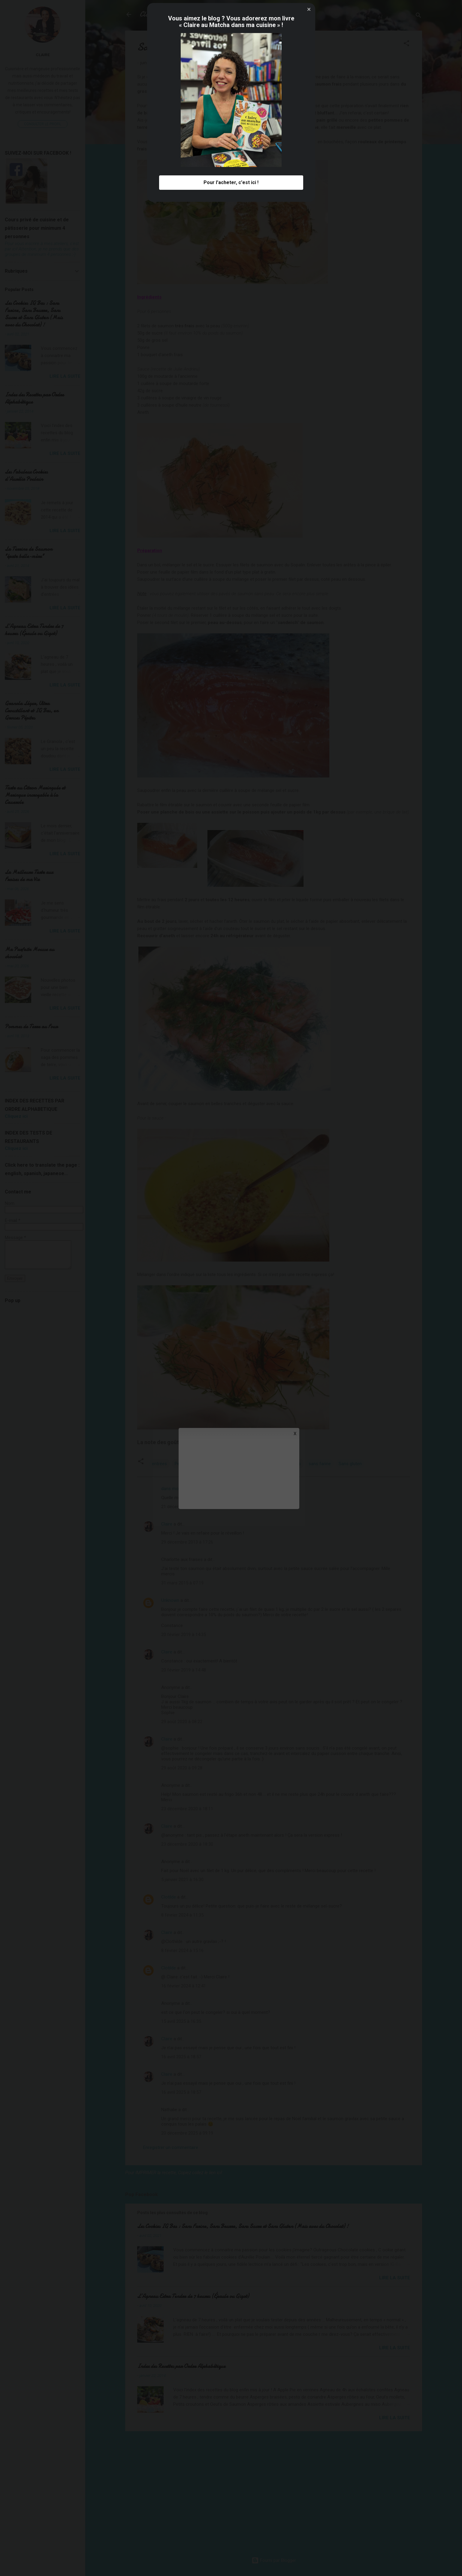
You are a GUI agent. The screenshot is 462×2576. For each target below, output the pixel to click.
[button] (309, 1195)
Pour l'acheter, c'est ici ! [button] (231, 1368)
